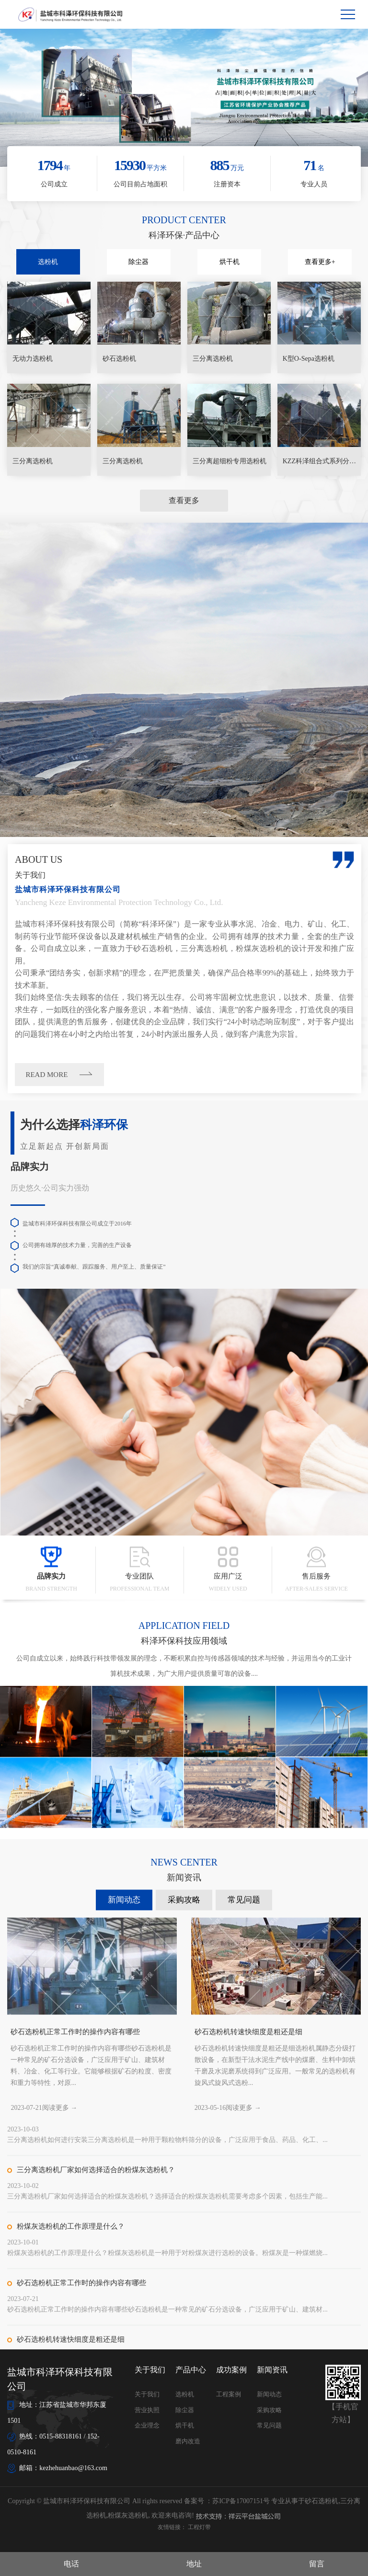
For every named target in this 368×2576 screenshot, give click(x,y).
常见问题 (244, 2208)
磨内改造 (187, 2441)
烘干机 (229, 261)
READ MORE (268, 1074)
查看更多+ (320, 261)
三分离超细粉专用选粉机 (229, 461)
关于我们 (147, 2394)
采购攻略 (184, 2208)
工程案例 (228, 2394)
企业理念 (147, 2425)
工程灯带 (199, 2527)
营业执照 (147, 2410)
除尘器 (138, 261)
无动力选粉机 (32, 358)
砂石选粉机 (119, 358)
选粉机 (48, 261)
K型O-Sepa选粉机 (308, 358)
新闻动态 (124, 2208)
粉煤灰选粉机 (128, 2515)
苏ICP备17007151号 (241, 2501)
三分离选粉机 (213, 358)
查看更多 (184, 500)
